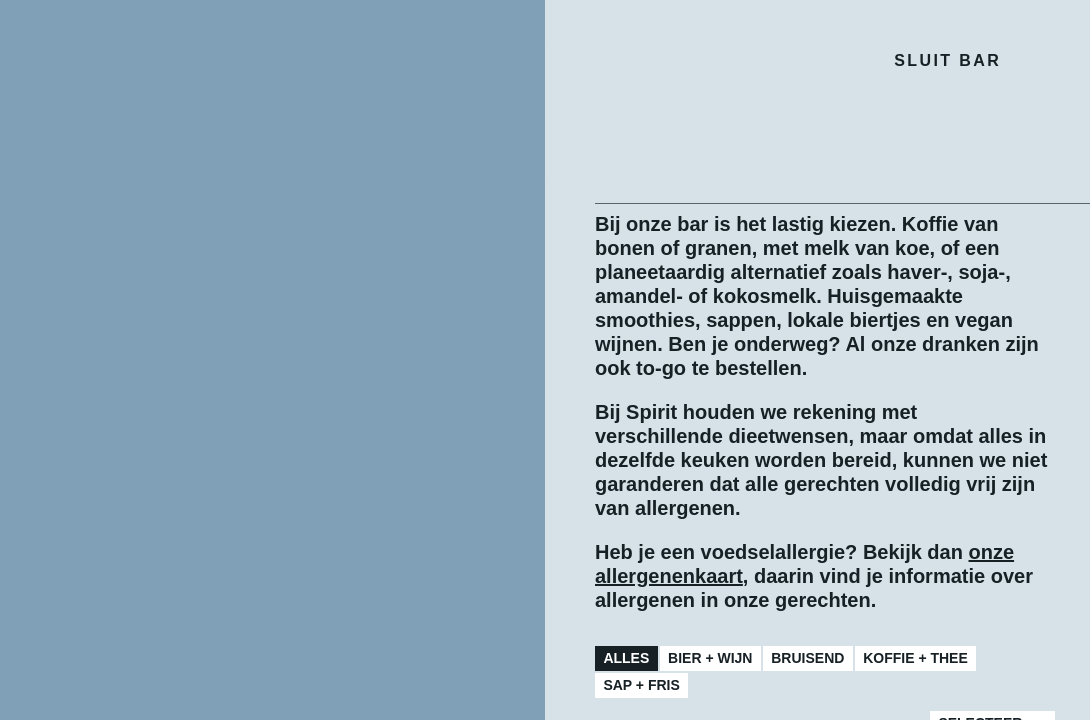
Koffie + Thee (915, 658)
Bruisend (807, 658)
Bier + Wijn (710, 658)
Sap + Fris (641, 685)
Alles (626, 658)
